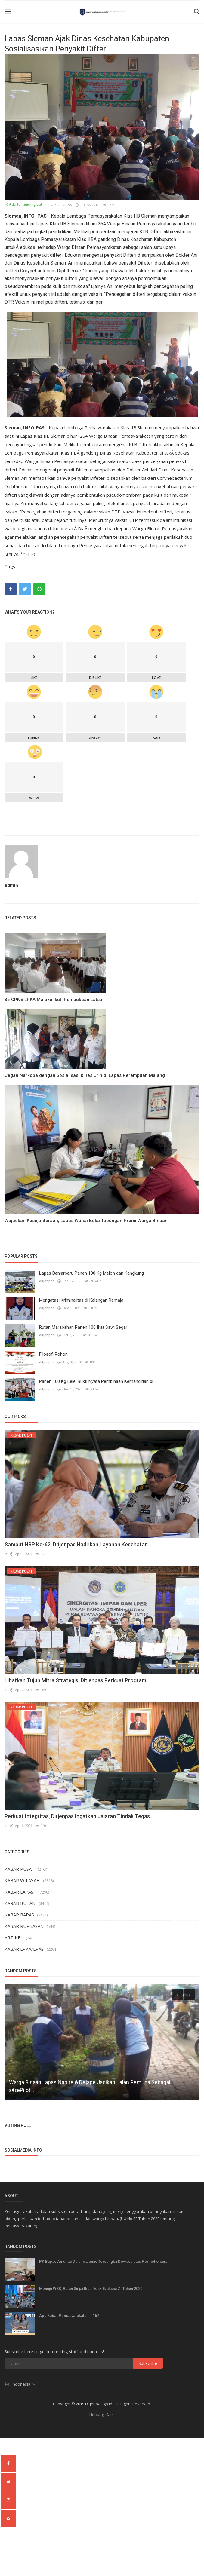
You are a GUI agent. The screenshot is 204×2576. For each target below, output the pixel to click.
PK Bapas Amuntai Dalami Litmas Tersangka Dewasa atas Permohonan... (103, 2261)
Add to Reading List (23, 204)
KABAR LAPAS (59, 204)
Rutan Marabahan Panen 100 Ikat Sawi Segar (83, 1327)
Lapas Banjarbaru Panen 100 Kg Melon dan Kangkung (91, 1273)
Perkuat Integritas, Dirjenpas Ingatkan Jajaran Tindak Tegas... (79, 1816)
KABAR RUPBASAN (24, 1925)
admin (11, 885)
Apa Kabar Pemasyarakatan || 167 (69, 2315)
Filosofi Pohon (53, 1354)
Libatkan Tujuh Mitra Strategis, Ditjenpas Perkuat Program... (77, 1680)
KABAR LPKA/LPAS (24, 1948)
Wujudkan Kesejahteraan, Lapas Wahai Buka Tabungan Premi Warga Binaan (86, 1220)
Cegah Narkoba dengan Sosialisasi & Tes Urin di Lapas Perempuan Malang (85, 1075)
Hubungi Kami (102, 2414)
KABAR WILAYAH (22, 1880)
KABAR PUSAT (20, 1868)
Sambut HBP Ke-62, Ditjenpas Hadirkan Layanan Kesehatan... (78, 1544)
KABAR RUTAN (20, 1903)
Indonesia (20, 2384)
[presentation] (177, 1994)
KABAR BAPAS (19, 1914)
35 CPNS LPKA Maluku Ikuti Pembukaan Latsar (54, 999)
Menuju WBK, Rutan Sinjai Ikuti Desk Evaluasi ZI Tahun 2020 (90, 2288)
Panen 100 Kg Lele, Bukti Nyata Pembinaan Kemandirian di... (97, 1381)
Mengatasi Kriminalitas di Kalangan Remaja (81, 1300)
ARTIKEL (14, 1937)
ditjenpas (46, 1281)
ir (6, 1553)
